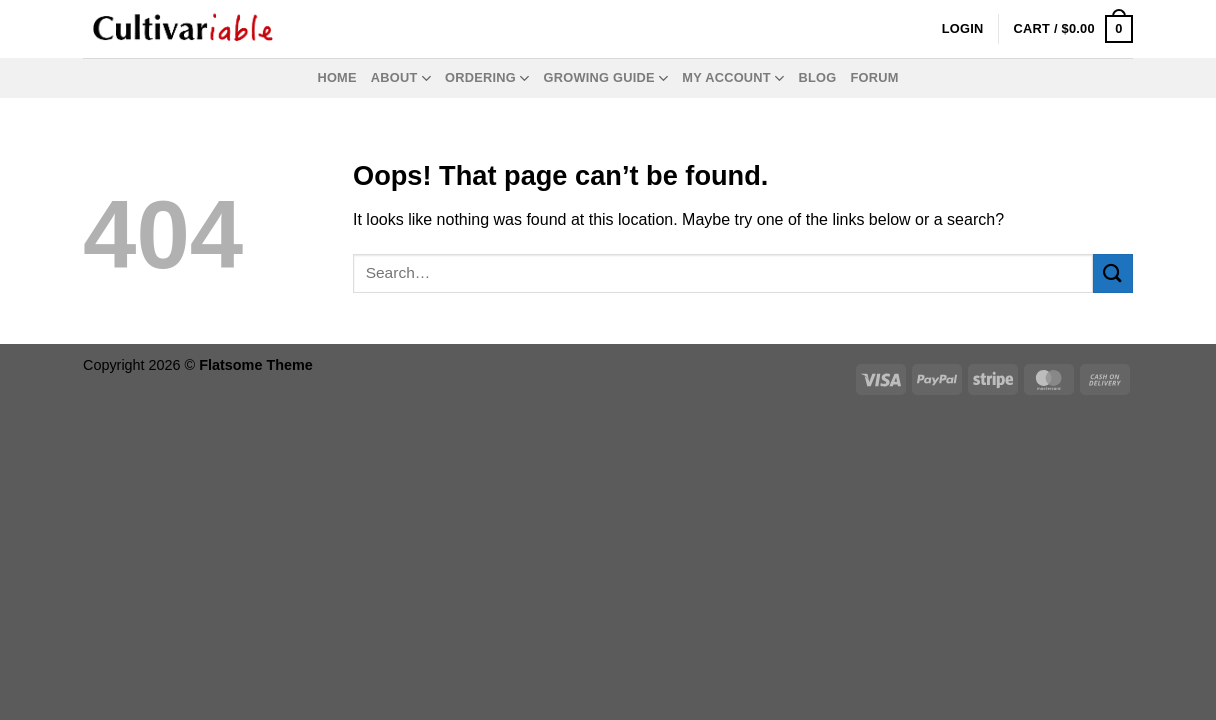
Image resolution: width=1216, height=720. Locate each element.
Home (336, 77)
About (401, 78)
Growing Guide (606, 78)
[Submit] (1113, 273)
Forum (874, 77)
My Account (733, 78)
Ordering (487, 78)
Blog (817, 77)
